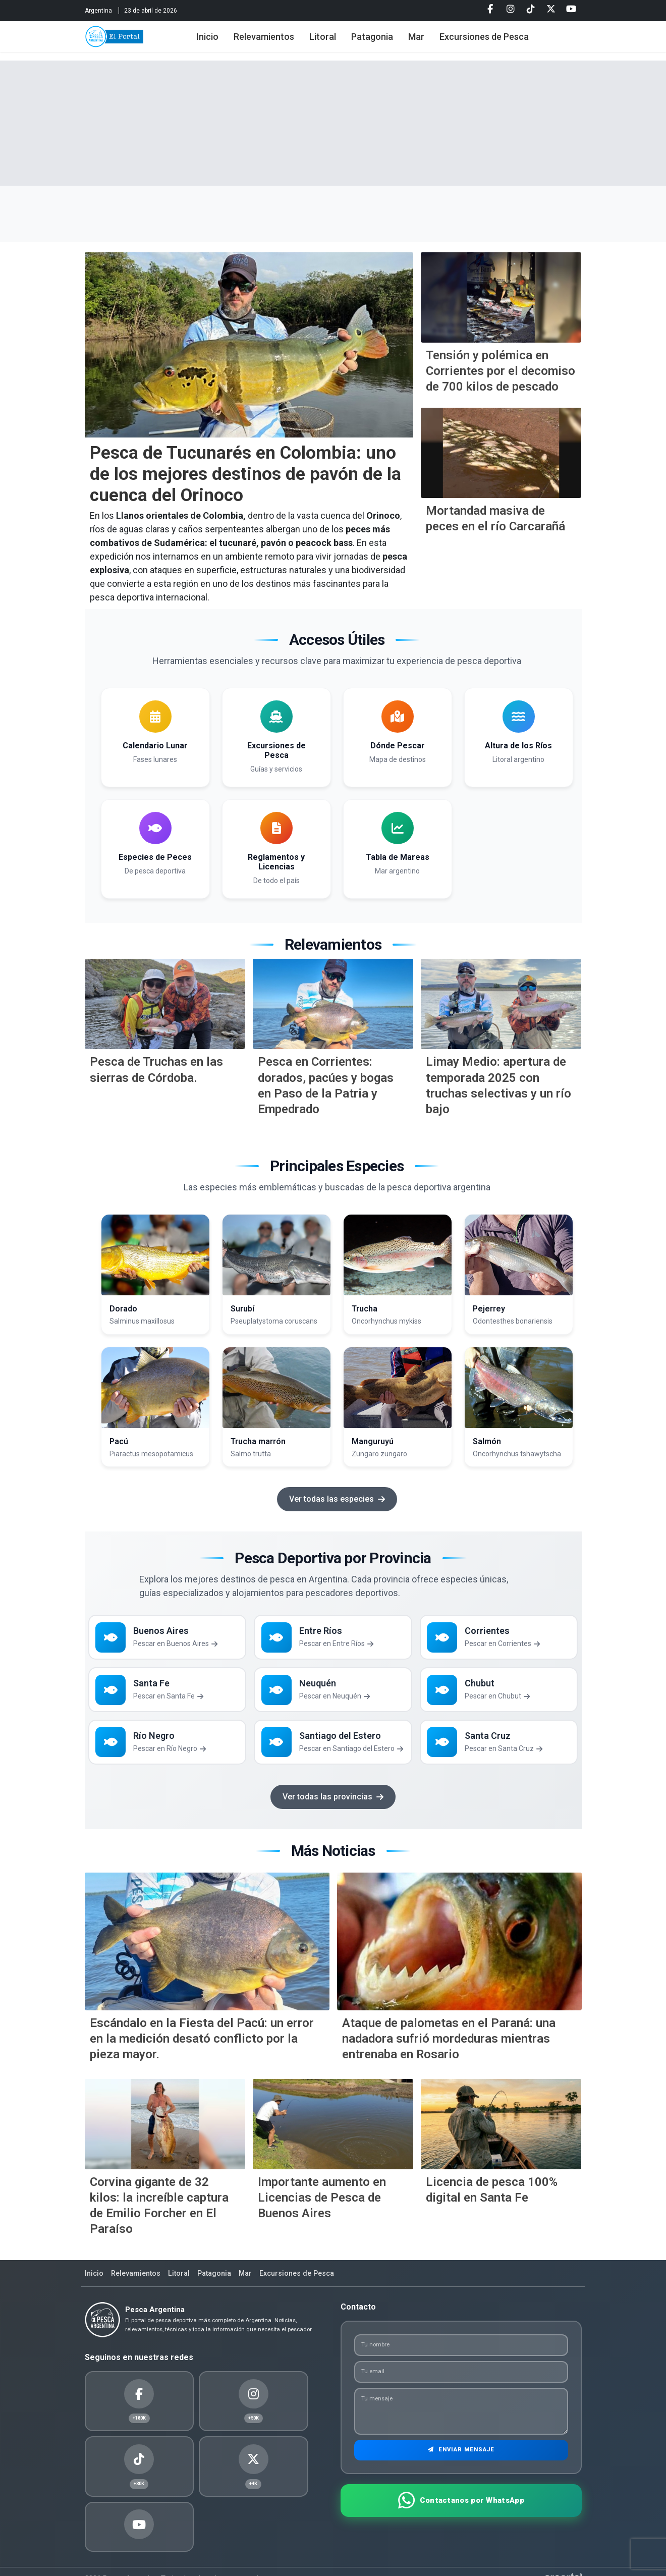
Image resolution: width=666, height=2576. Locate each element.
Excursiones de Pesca (500, 41)
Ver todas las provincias (333, 1809)
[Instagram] (511, 10)
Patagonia (389, 41)
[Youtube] (571, 10)
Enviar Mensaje (460, 2469)
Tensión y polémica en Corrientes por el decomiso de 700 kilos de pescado (500, 371)
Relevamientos (280, 41)
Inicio (224, 41)
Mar (433, 41)
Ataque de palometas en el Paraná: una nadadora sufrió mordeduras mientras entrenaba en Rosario (449, 2050)
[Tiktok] (531, 10)
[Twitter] (551, 10)
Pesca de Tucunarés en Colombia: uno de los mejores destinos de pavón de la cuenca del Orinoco (245, 474)
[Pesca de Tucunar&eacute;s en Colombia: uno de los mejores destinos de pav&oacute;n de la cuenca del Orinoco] (249, 344)
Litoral (339, 41)
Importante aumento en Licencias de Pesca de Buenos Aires (322, 2209)
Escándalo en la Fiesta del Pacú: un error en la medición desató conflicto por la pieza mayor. (202, 2050)
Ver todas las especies (337, 1499)
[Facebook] (490, 10)
